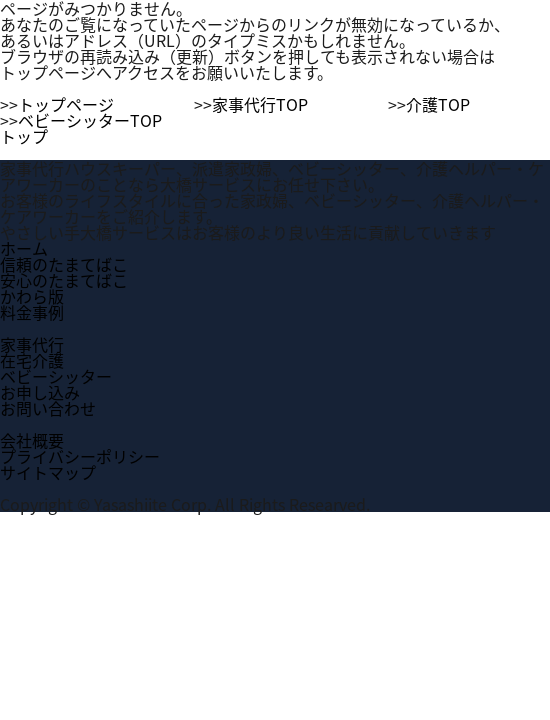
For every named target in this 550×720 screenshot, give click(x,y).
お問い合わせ (48, 408)
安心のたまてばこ (64, 280)
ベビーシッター (56, 376)
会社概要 (32, 440)
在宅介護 (32, 360)
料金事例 (32, 312)
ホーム (24, 248)
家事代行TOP (260, 104)
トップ (24, 136)
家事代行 (32, 344)
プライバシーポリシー (80, 456)
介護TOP (438, 104)
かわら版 (32, 296)
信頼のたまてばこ (64, 264)
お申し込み (40, 392)
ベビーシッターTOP (90, 120)
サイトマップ (48, 472)
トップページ (66, 104)
